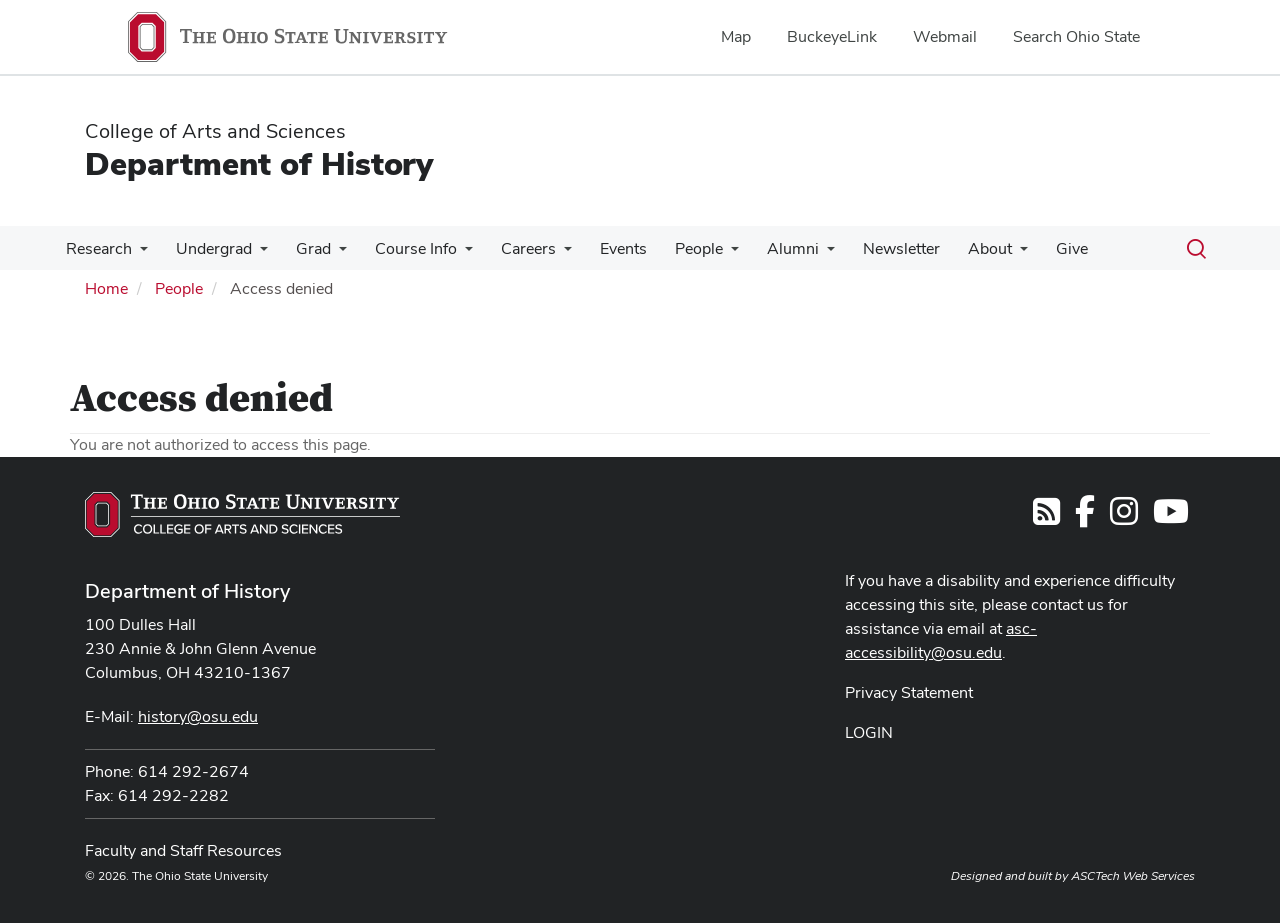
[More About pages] (982, 254)
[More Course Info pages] (451, 254)
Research (97, 248)
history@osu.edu (198, 716)
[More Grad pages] (329, 254)
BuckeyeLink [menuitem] (832, 36)
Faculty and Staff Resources (183, 850)
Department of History (259, 163)
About (952, 248)
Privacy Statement (909, 692)
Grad (303, 248)
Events (601, 248)
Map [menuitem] (736, 36)
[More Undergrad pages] (254, 254)
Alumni (763, 248)
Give (1030, 248)
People (673, 248)
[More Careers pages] (546, 254)
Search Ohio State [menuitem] (1076, 36)
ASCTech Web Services (1133, 876)
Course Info (402, 248)
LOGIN (869, 732)
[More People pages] (705, 254)
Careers (510, 248)
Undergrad (208, 248)
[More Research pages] (138, 254)
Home (106, 288)
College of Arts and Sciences (215, 131)
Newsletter (867, 248)
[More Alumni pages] (797, 254)
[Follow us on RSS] (1046, 517)
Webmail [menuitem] (945, 36)
